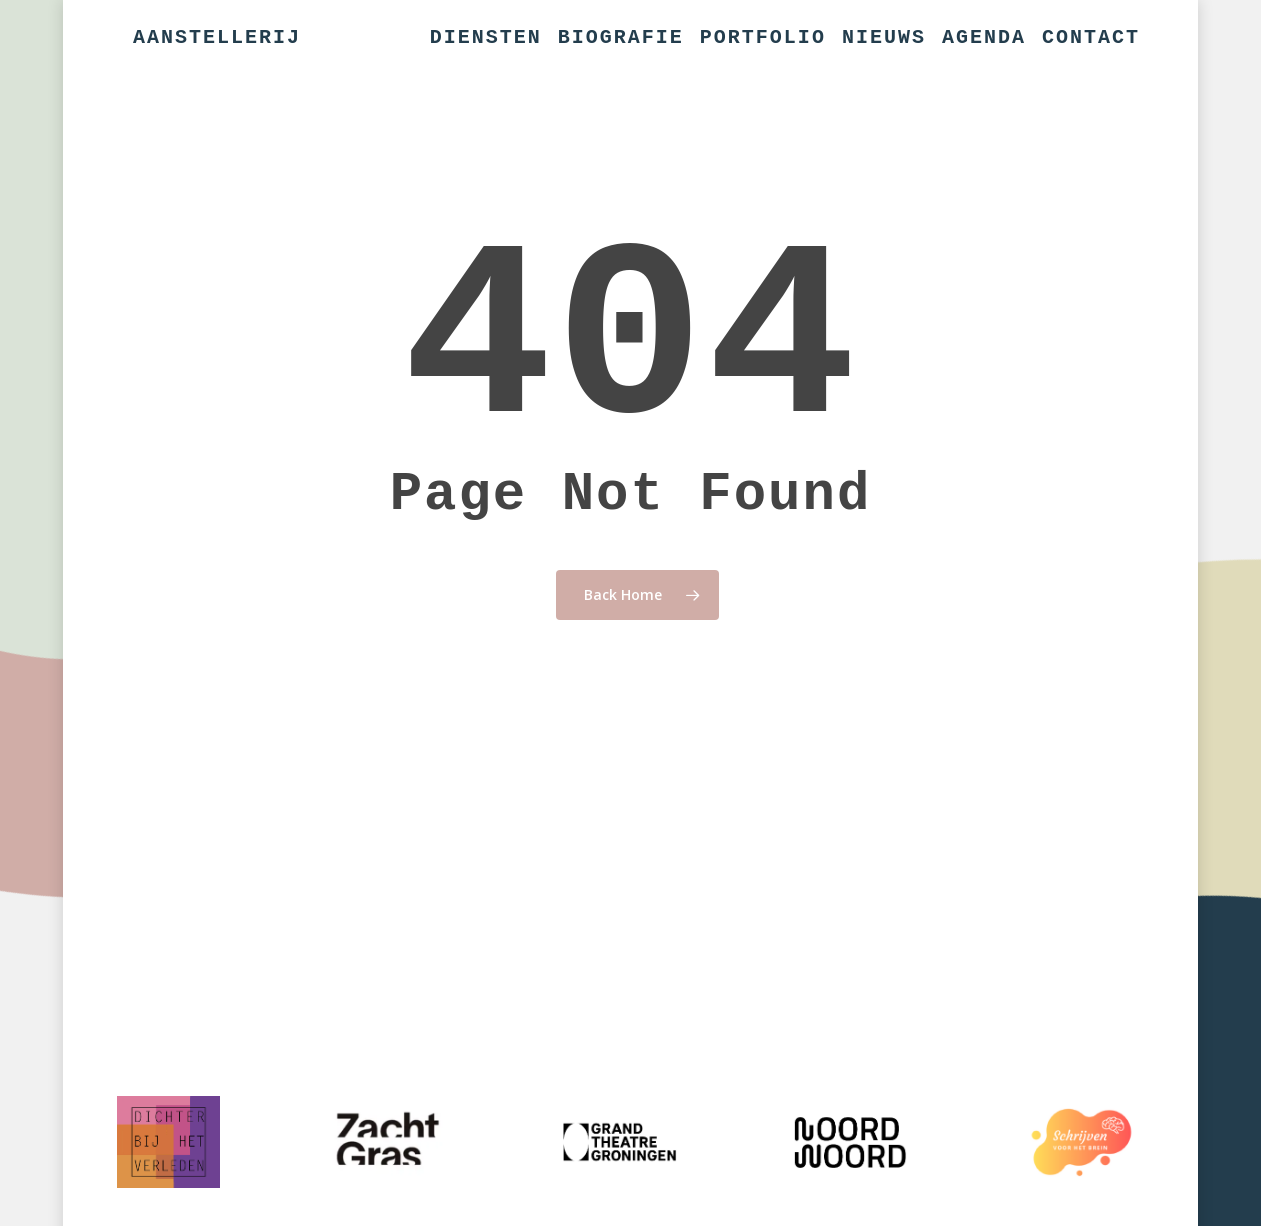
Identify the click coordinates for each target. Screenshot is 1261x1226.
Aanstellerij (217, 38)
